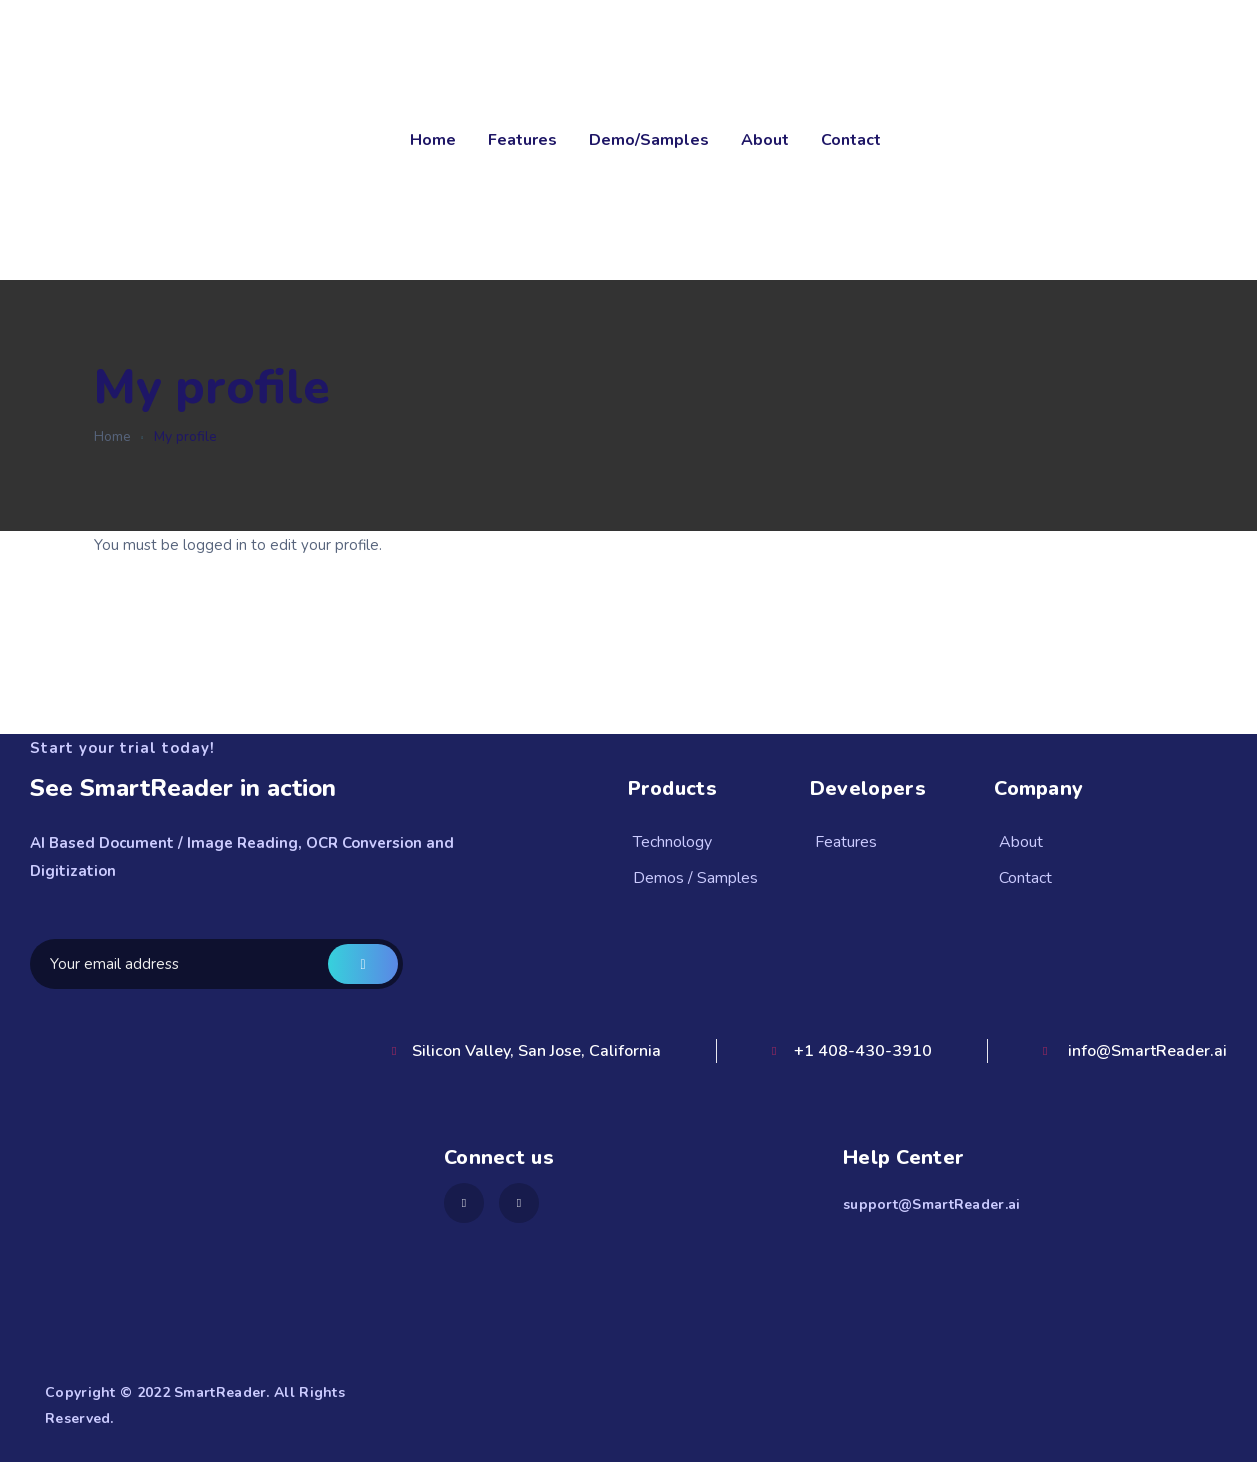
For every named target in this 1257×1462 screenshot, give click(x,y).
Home (433, 140)
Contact (851, 140)
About (765, 140)
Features (522, 140)
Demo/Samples (649, 140)
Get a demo (363, 964)
